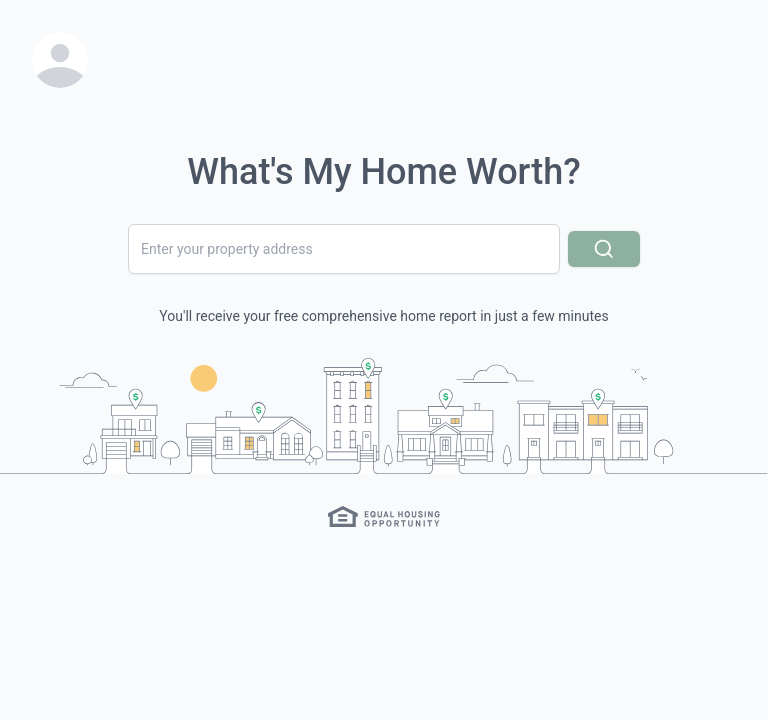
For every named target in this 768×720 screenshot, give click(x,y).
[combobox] (344, 249)
